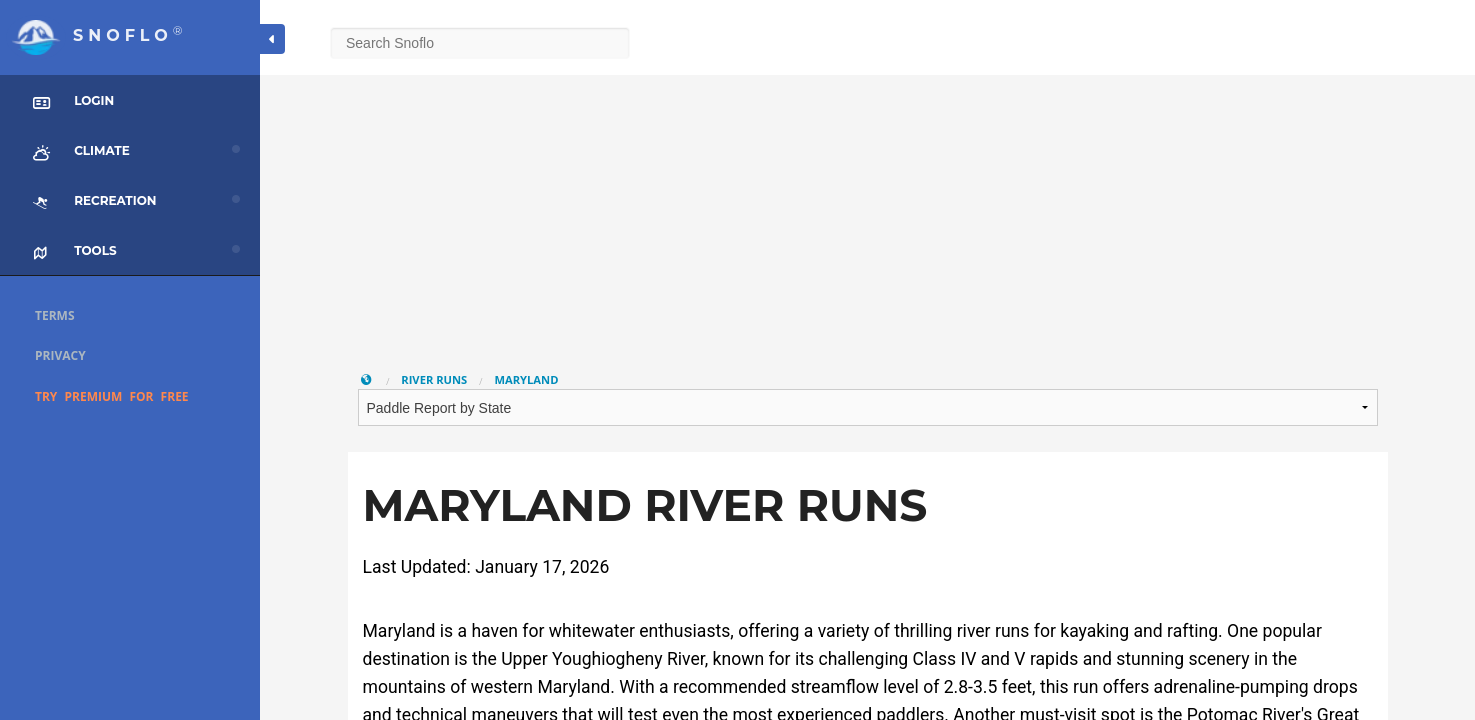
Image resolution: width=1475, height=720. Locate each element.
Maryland (526, 379)
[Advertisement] (868, 215)
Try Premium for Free (112, 396)
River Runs (434, 379)
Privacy (60, 355)
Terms (55, 315)
